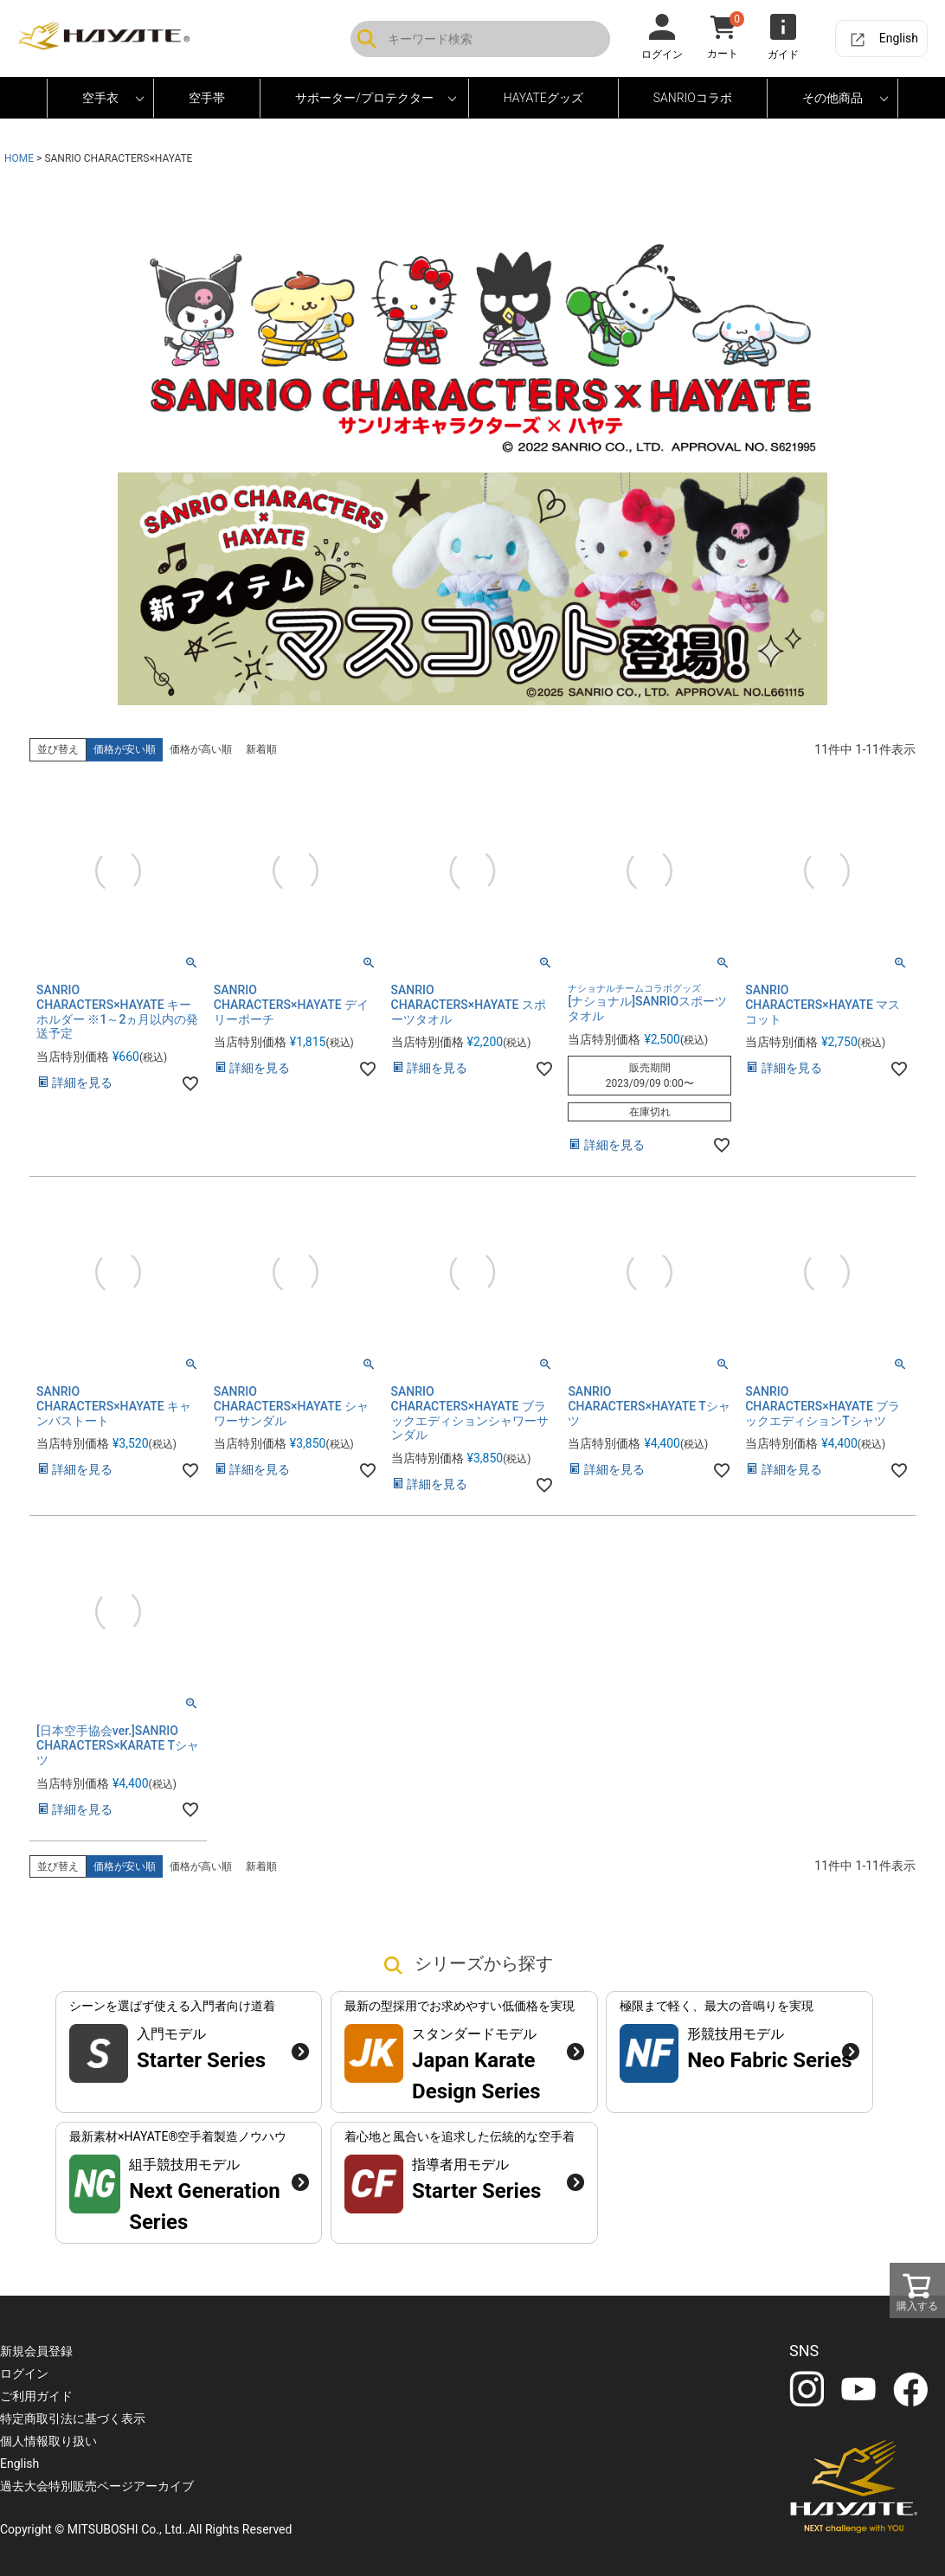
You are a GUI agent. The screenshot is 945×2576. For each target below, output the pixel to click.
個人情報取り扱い (48, 2441)
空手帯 (207, 98)
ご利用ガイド (36, 2396)
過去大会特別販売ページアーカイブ (97, 2486)
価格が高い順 (201, 749)
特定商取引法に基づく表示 (72, 2418)
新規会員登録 (36, 2351)
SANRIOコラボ (692, 98)
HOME (19, 158)
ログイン (24, 2373)
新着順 (261, 749)
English (898, 38)
